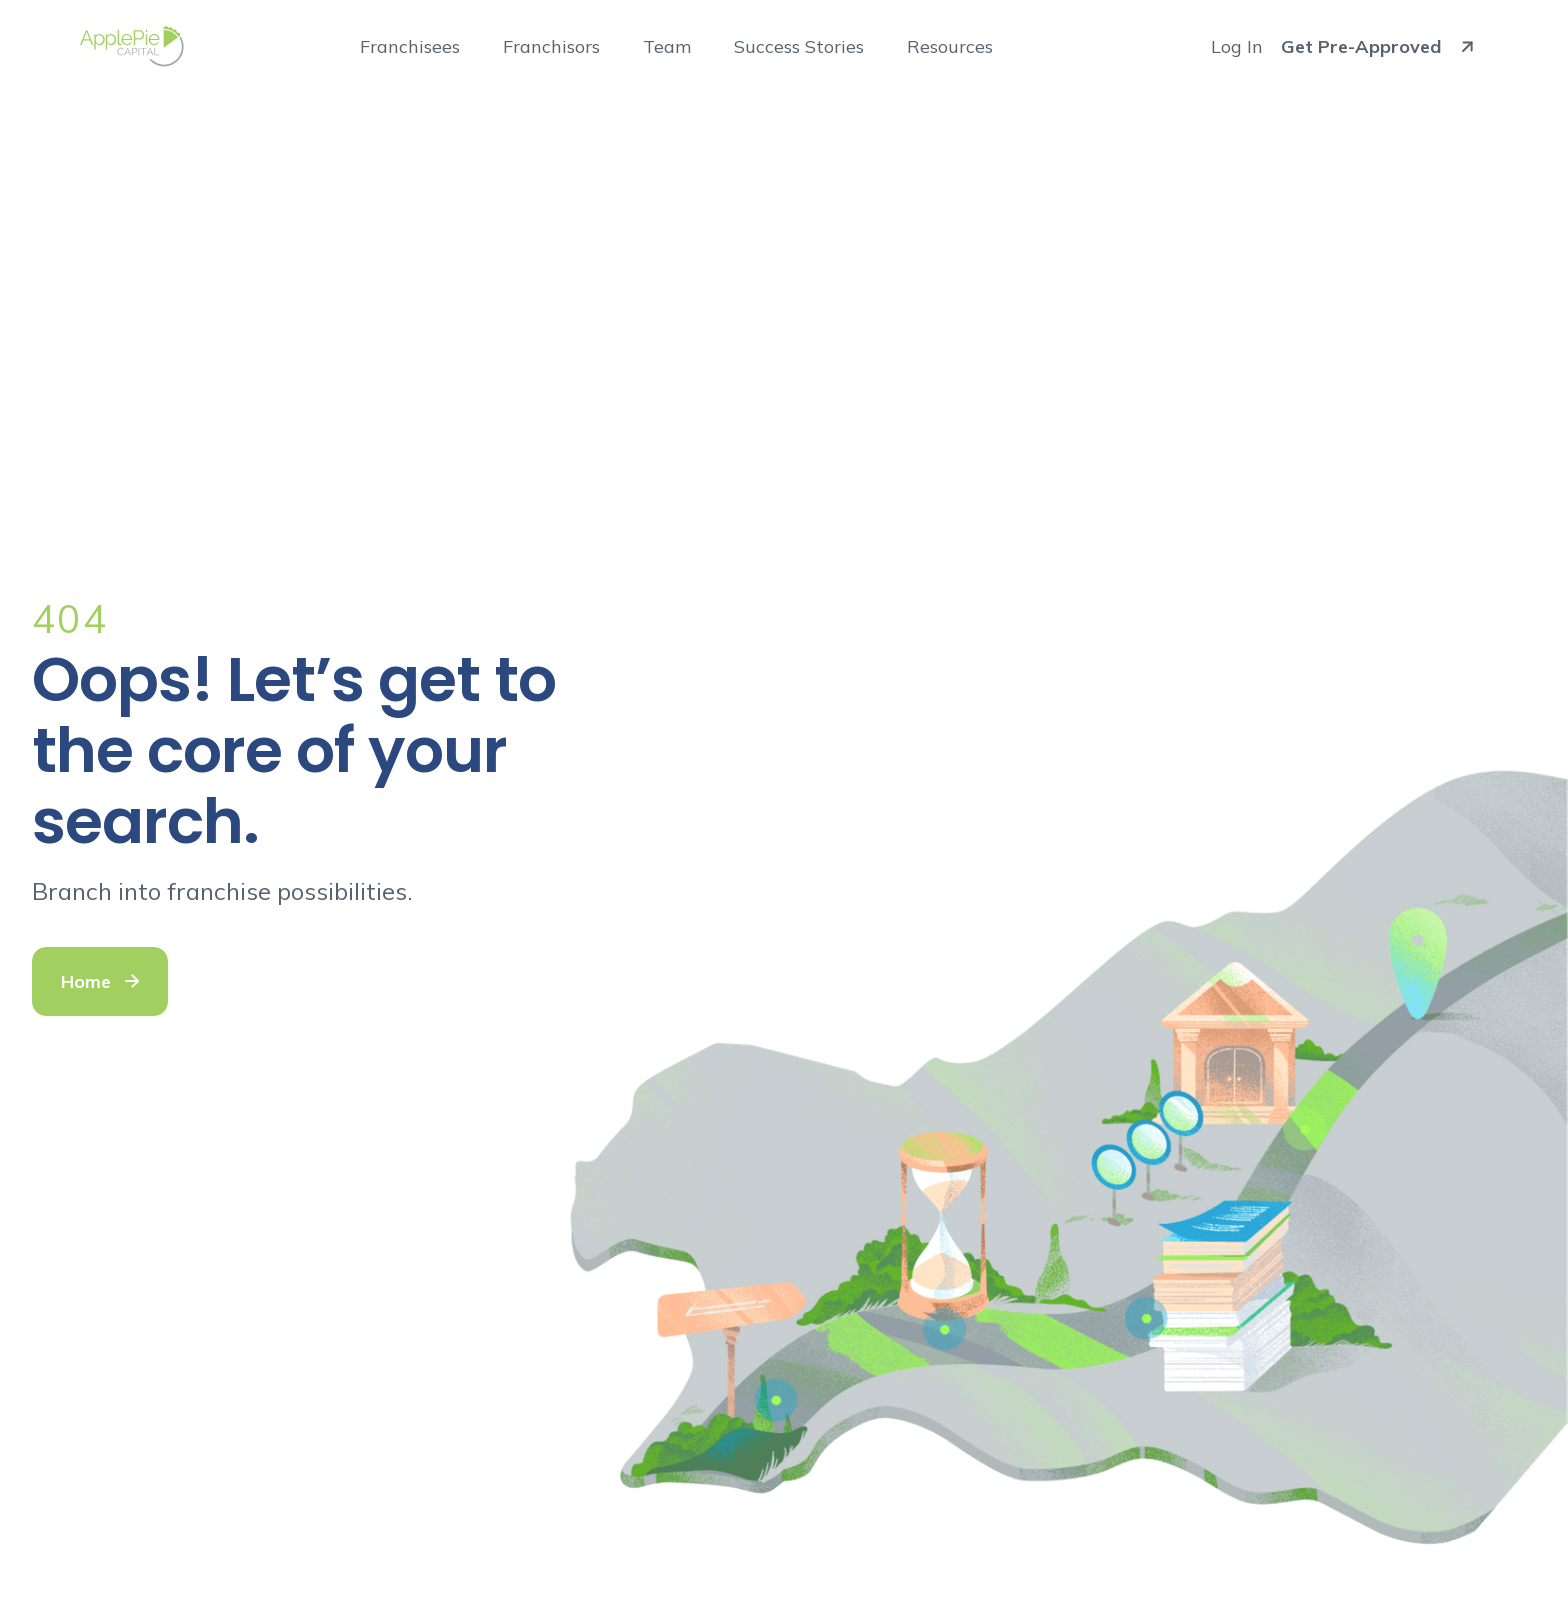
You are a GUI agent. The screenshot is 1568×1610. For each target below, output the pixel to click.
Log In (1237, 46)
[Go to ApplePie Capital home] (132, 46)
